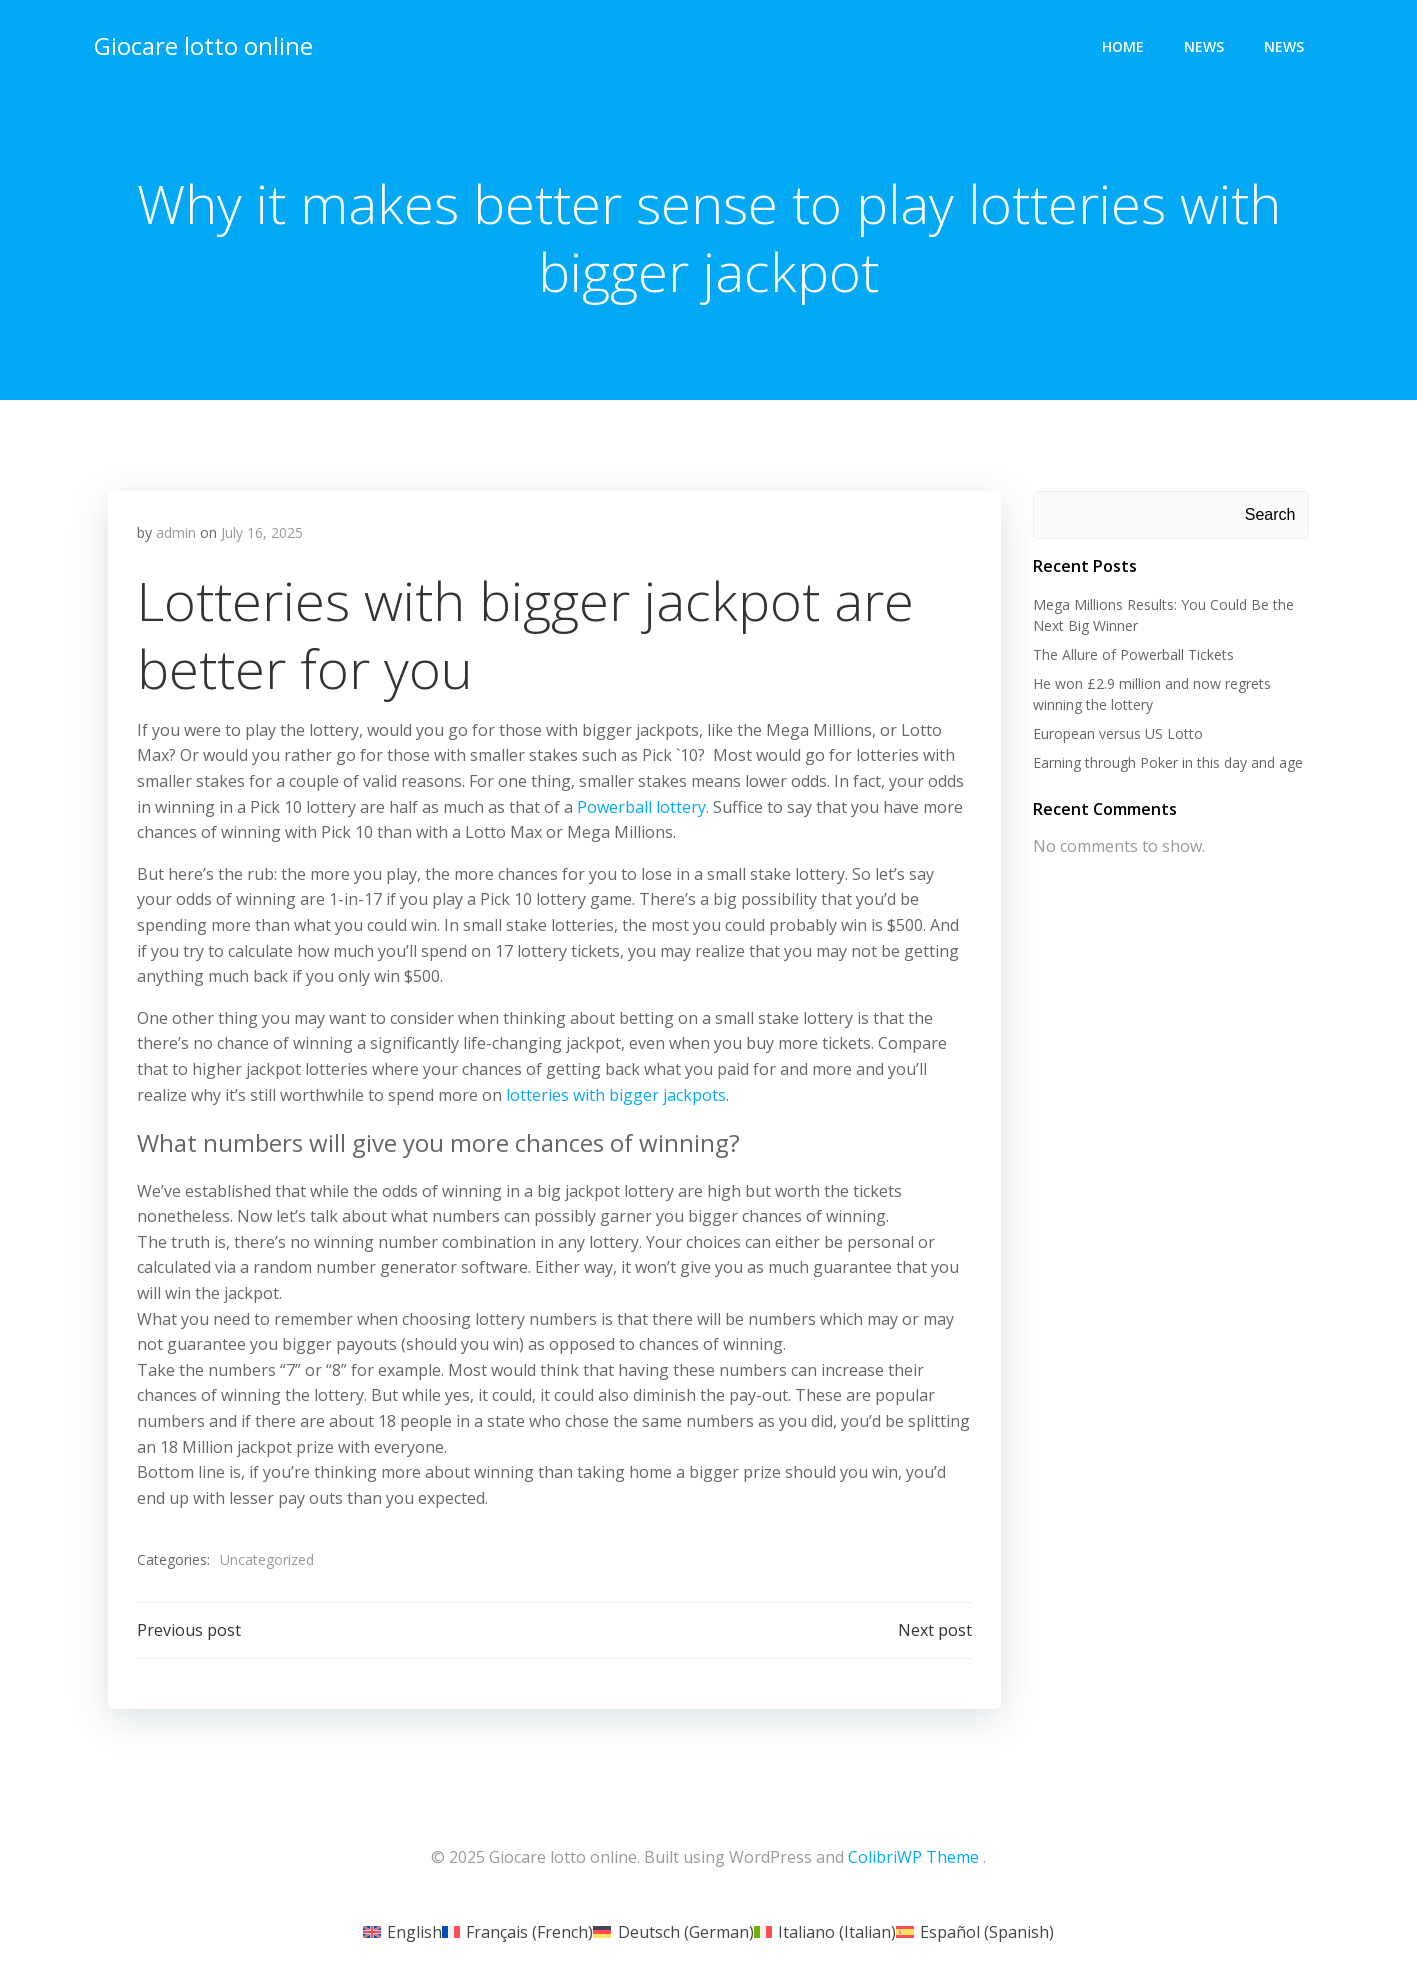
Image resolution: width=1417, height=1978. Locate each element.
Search (1271, 515)
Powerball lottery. (644, 809)
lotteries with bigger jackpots (617, 1096)
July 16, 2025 (263, 534)
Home (1124, 45)
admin (177, 534)
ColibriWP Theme (913, 1860)
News (1205, 45)
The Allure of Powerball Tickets (1132, 654)
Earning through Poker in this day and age (1167, 762)
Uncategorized (268, 1561)
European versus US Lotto (1117, 733)
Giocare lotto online (202, 44)
